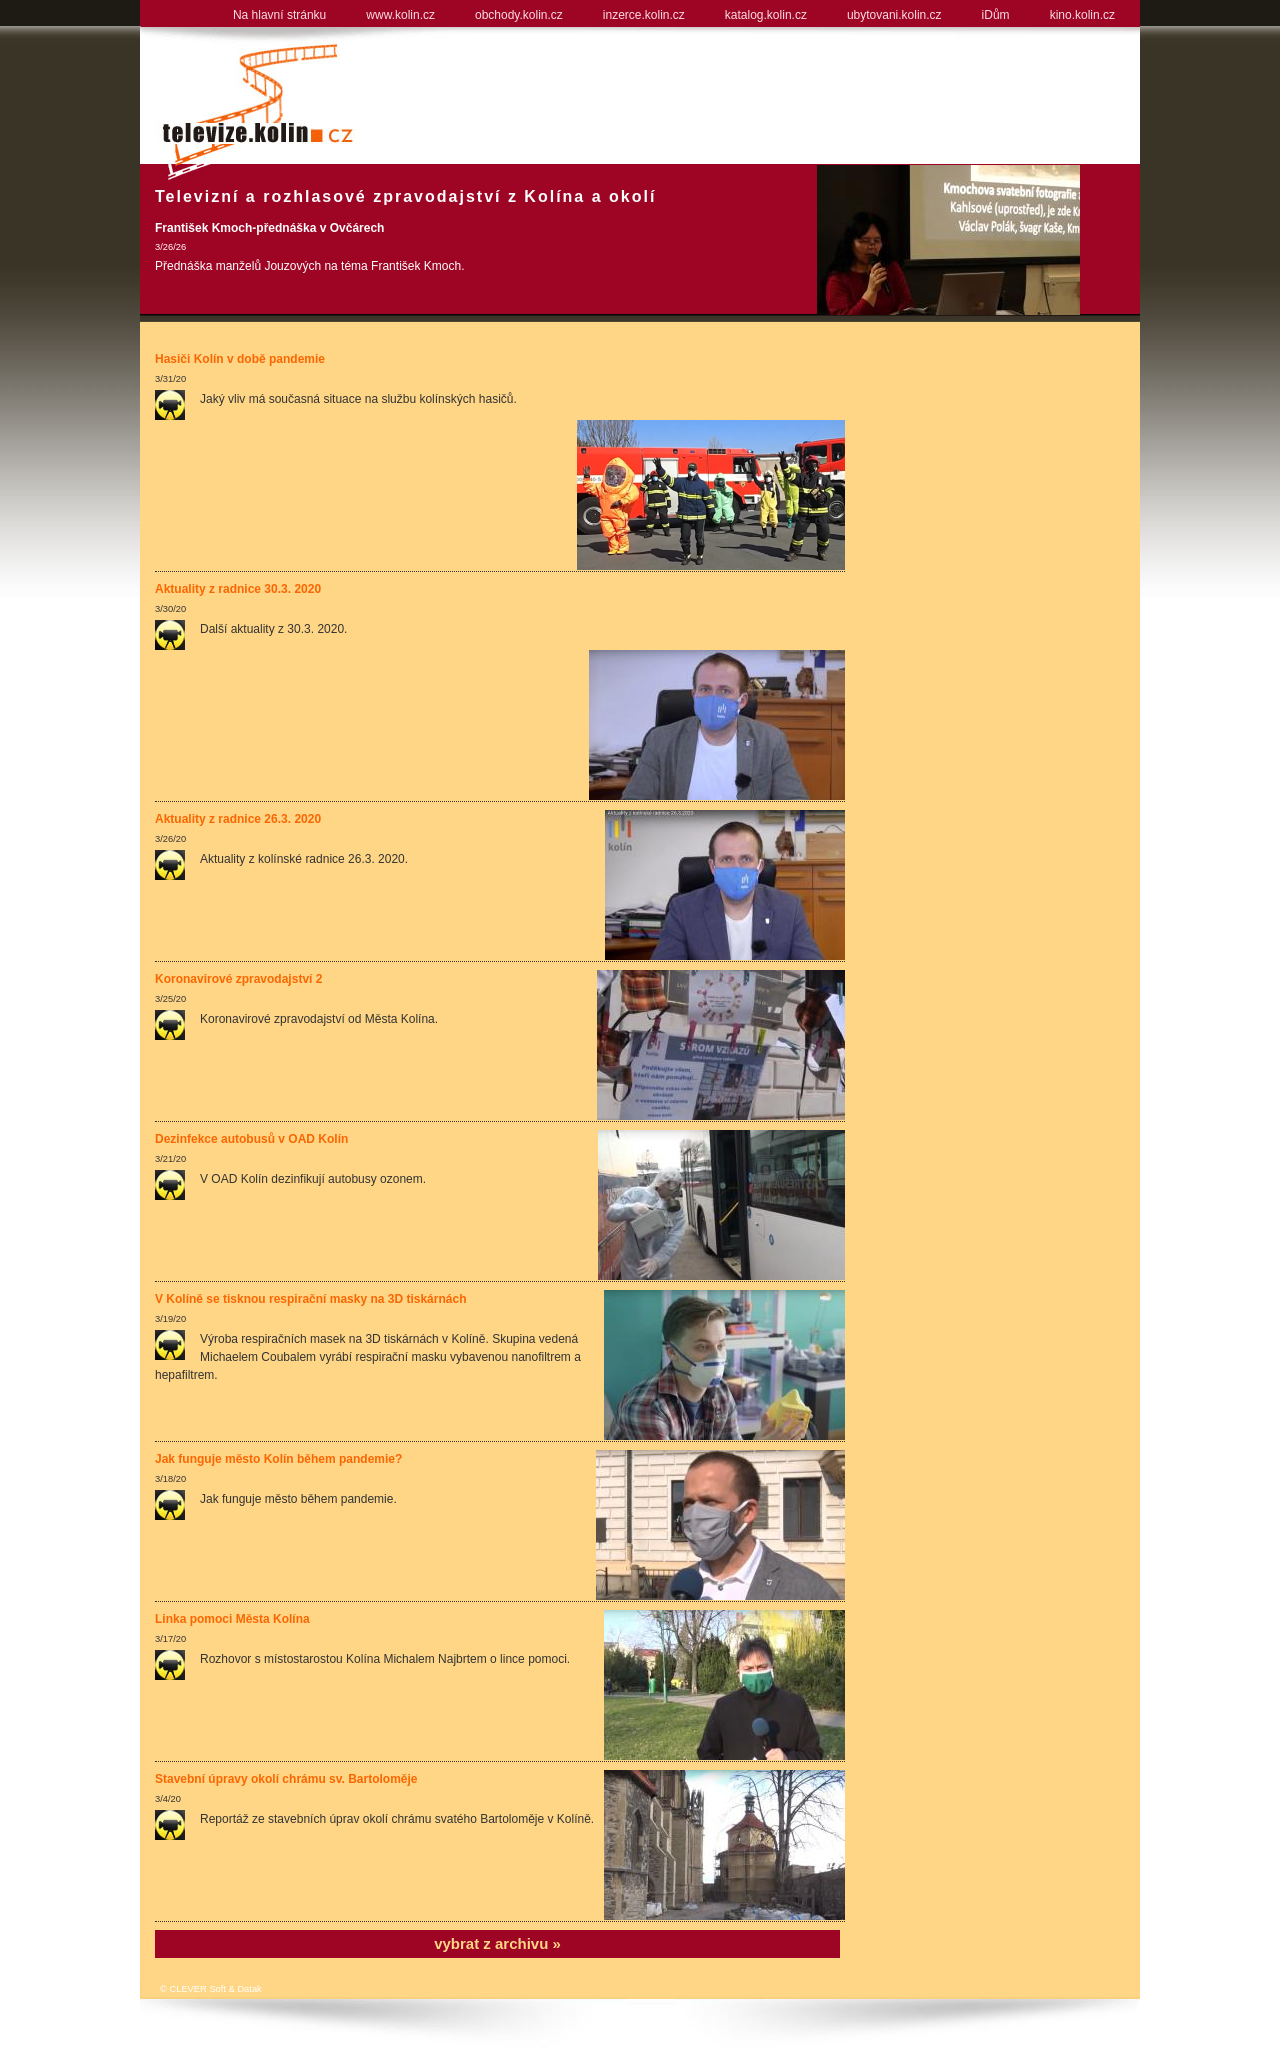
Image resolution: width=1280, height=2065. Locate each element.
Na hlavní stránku (279, 15)
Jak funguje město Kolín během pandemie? (278, 1459)
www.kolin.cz (400, 15)
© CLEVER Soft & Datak (211, 1989)
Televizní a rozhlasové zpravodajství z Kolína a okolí (405, 196)
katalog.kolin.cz (766, 15)
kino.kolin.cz (1082, 15)
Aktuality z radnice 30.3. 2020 (238, 589)
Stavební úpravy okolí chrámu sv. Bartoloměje (286, 1779)
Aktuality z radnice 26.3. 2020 (238, 819)
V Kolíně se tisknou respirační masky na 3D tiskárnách (310, 1299)
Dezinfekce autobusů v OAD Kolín (251, 1139)
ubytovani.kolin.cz (894, 15)
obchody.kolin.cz (519, 15)
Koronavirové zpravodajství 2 (238, 979)
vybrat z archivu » (497, 1943)
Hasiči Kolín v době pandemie (240, 359)
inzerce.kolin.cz (644, 15)
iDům (996, 15)
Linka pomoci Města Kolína (232, 1619)
